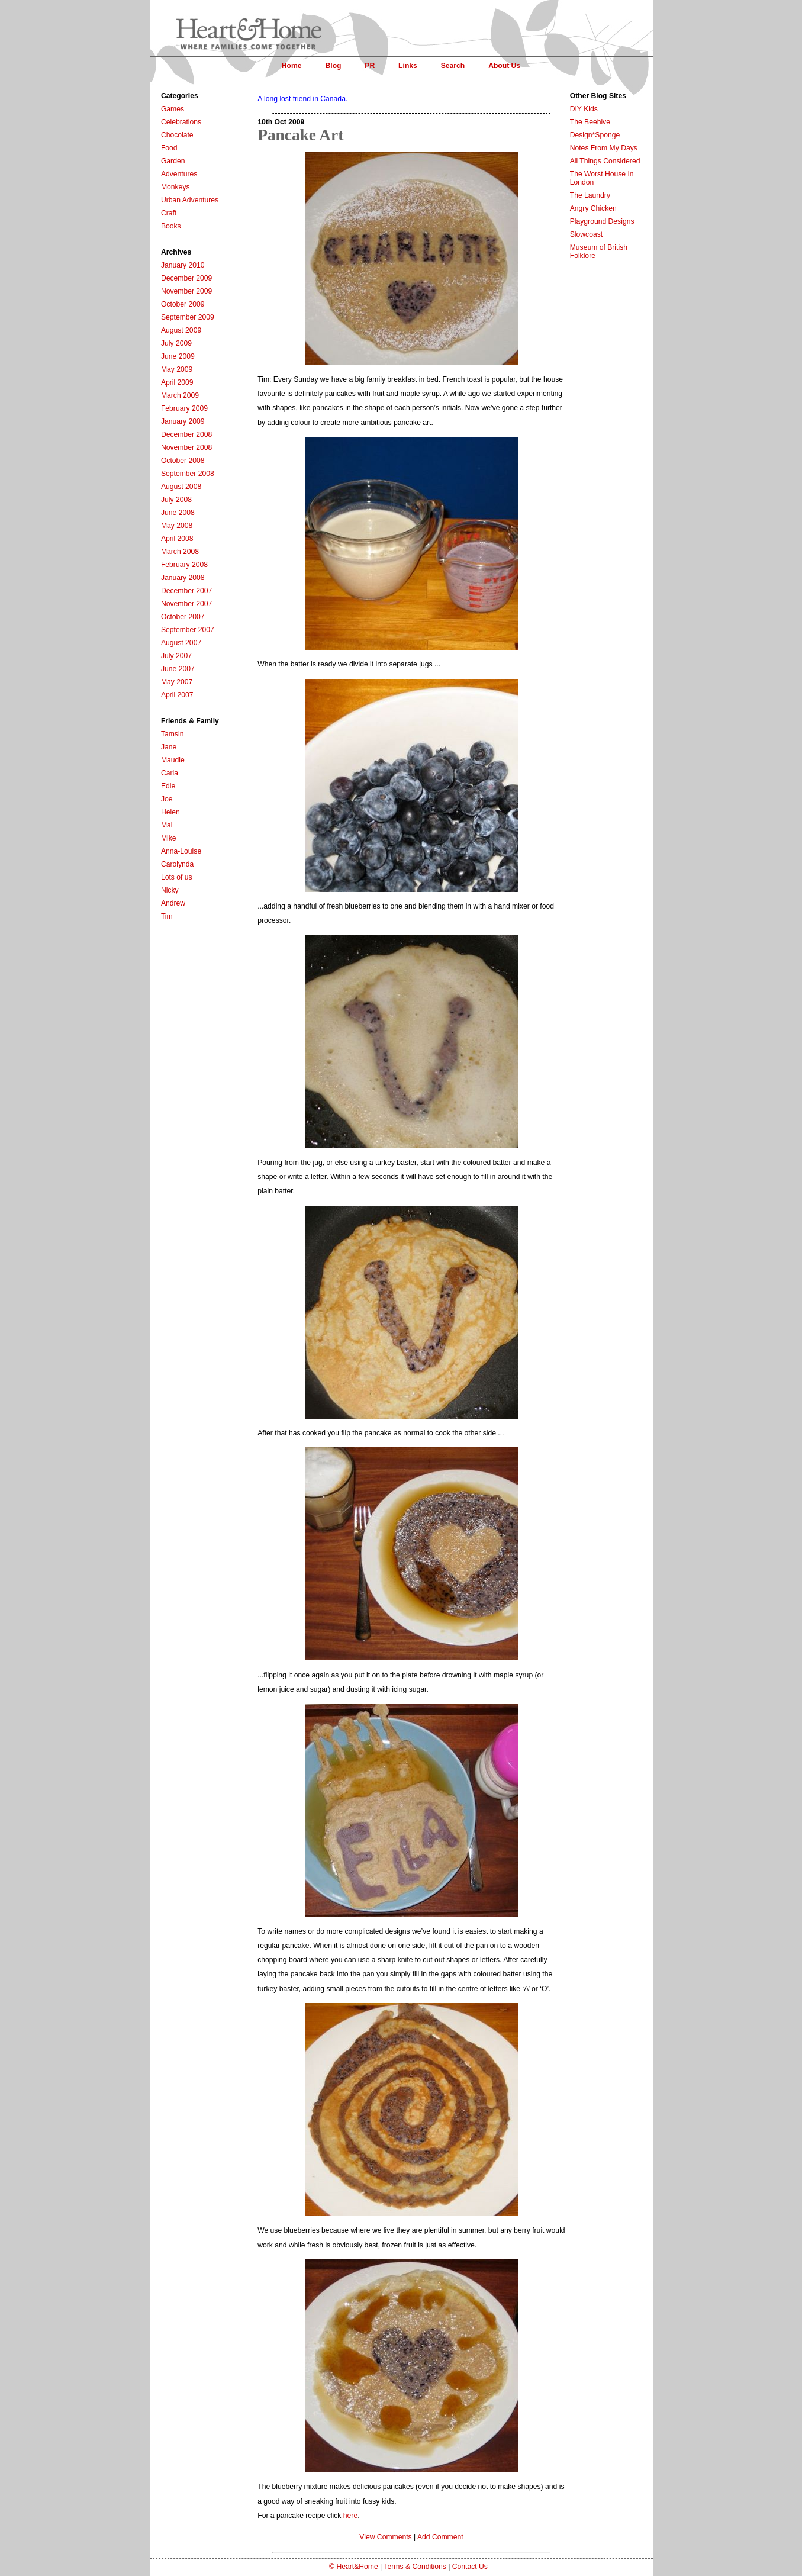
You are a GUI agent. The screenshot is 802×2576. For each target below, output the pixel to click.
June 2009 (178, 356)
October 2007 (183, 617)
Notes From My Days (603, 148)
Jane (168, 747)
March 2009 (180, 395)
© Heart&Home (353, 2566)
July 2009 (176, 343)
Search (453, 66)
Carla (169, 773)
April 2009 (177, 382)
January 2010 (183, 265)
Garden (173, 161)
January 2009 (183, 421)
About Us (504, 66)
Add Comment (440, 2537)
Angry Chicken (593, 208)
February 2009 (184, 408)
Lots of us (176, 877)
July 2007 (176, 656)
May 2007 (176, 682)
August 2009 (181, 330)
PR (370, 66)
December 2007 (186, 591)
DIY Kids (584, 109)
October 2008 (183, 460)
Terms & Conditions (415, 2566)
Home (292, 66)
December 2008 (186, 434)
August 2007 (181, 643)
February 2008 (184, 565)
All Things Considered (605, 161)
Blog (333, 66)
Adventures (179, 174)
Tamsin (172, 734)
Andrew (173, 903)
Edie (168, 786)
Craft (168, 213)
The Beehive (590, 122)
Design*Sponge (595, 135)
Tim (167, 916)
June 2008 (178, 512)
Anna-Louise (181, 851)
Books (171, 226)
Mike (168, 838)
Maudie (173, 760)
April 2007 (177, 695)
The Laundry (590, 195)
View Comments (385, 2537)
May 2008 (176, 525)
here (350, 2515)
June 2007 (178, 669)
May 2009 (176, 369)
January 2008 (183, 578)
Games (172, 109)
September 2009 (187, 317)
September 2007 (187, 630)
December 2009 (186, 278)
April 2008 (177, 538)
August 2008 (181, 486)
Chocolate (177, 135)
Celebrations (181, 122)
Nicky (170, 890)
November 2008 (186, 447)
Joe (167, 799)
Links (407, 66)
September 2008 (187, 473)
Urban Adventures (189, 200)
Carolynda (177, 864)
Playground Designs (602, 221)
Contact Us (470, 2566)
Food (169, 148)
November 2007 (186, 604)
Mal (167, 825)
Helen (170, 812)
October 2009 (183, 304)
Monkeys (175, 187)
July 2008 (176, 499)
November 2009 (186, 291)
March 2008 (180, 552)
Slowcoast (586, 234)
